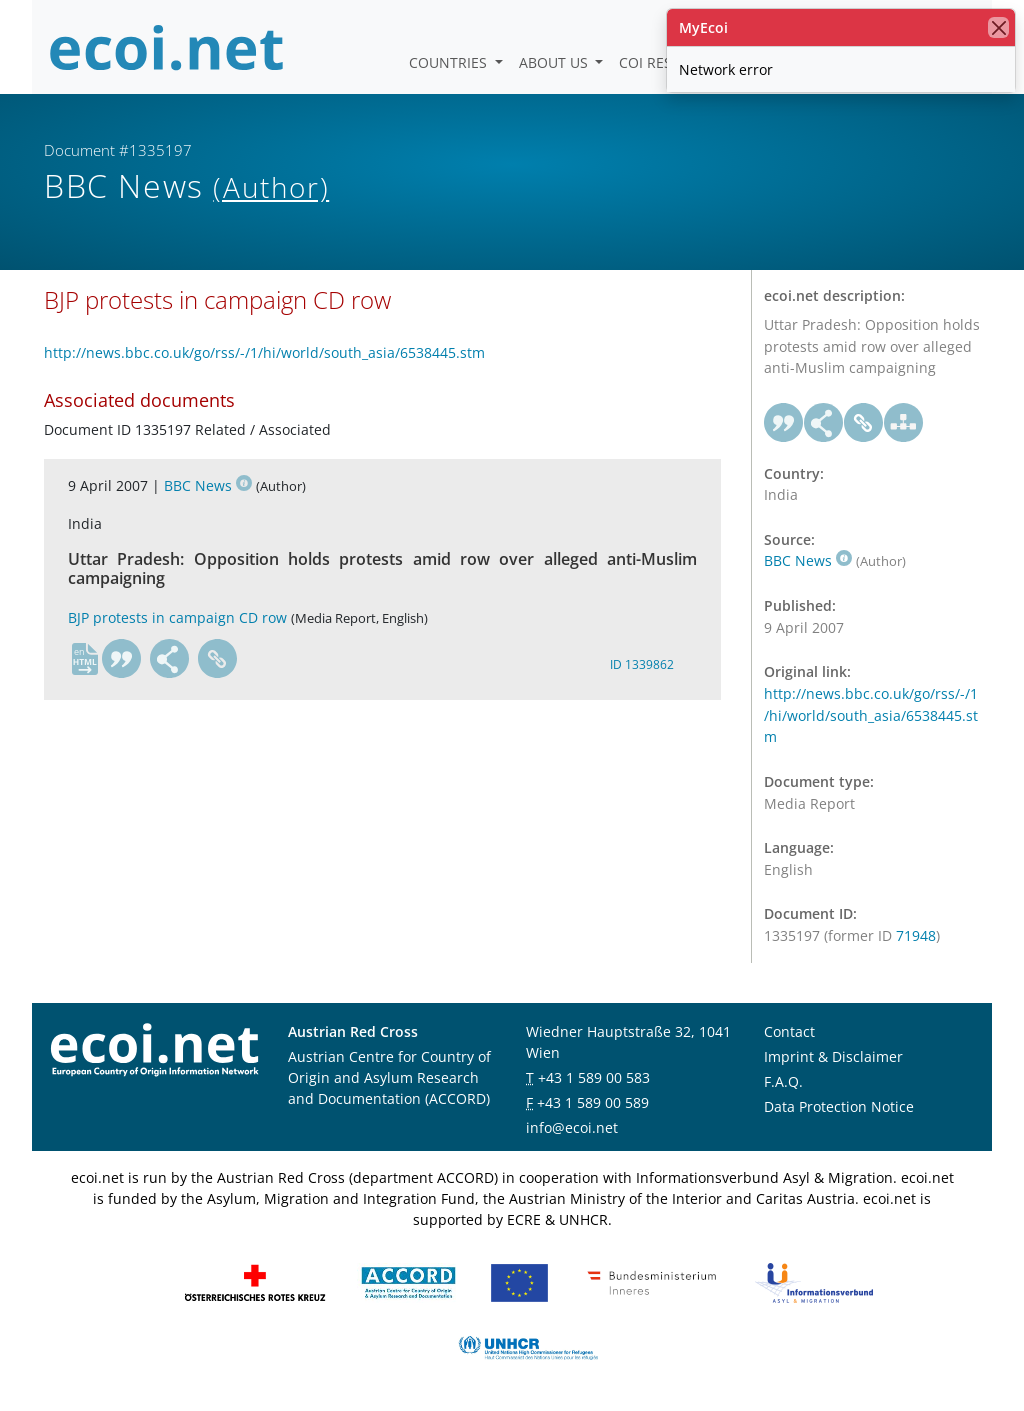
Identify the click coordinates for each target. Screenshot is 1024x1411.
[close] (998, 27)
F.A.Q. (783, 1081)
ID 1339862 (642, 664)
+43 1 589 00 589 (593, 1102)
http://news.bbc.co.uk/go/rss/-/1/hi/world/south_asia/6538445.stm (264, 352)
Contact (789, 1031)
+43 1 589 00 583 (594, 1077)
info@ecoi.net (572, 1127)
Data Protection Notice (839, 1106)
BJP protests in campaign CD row (177, 617)
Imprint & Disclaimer (833, 1056)
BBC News (208, 485)
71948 (916, 935)
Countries (450, 62)
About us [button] (555, 62)
